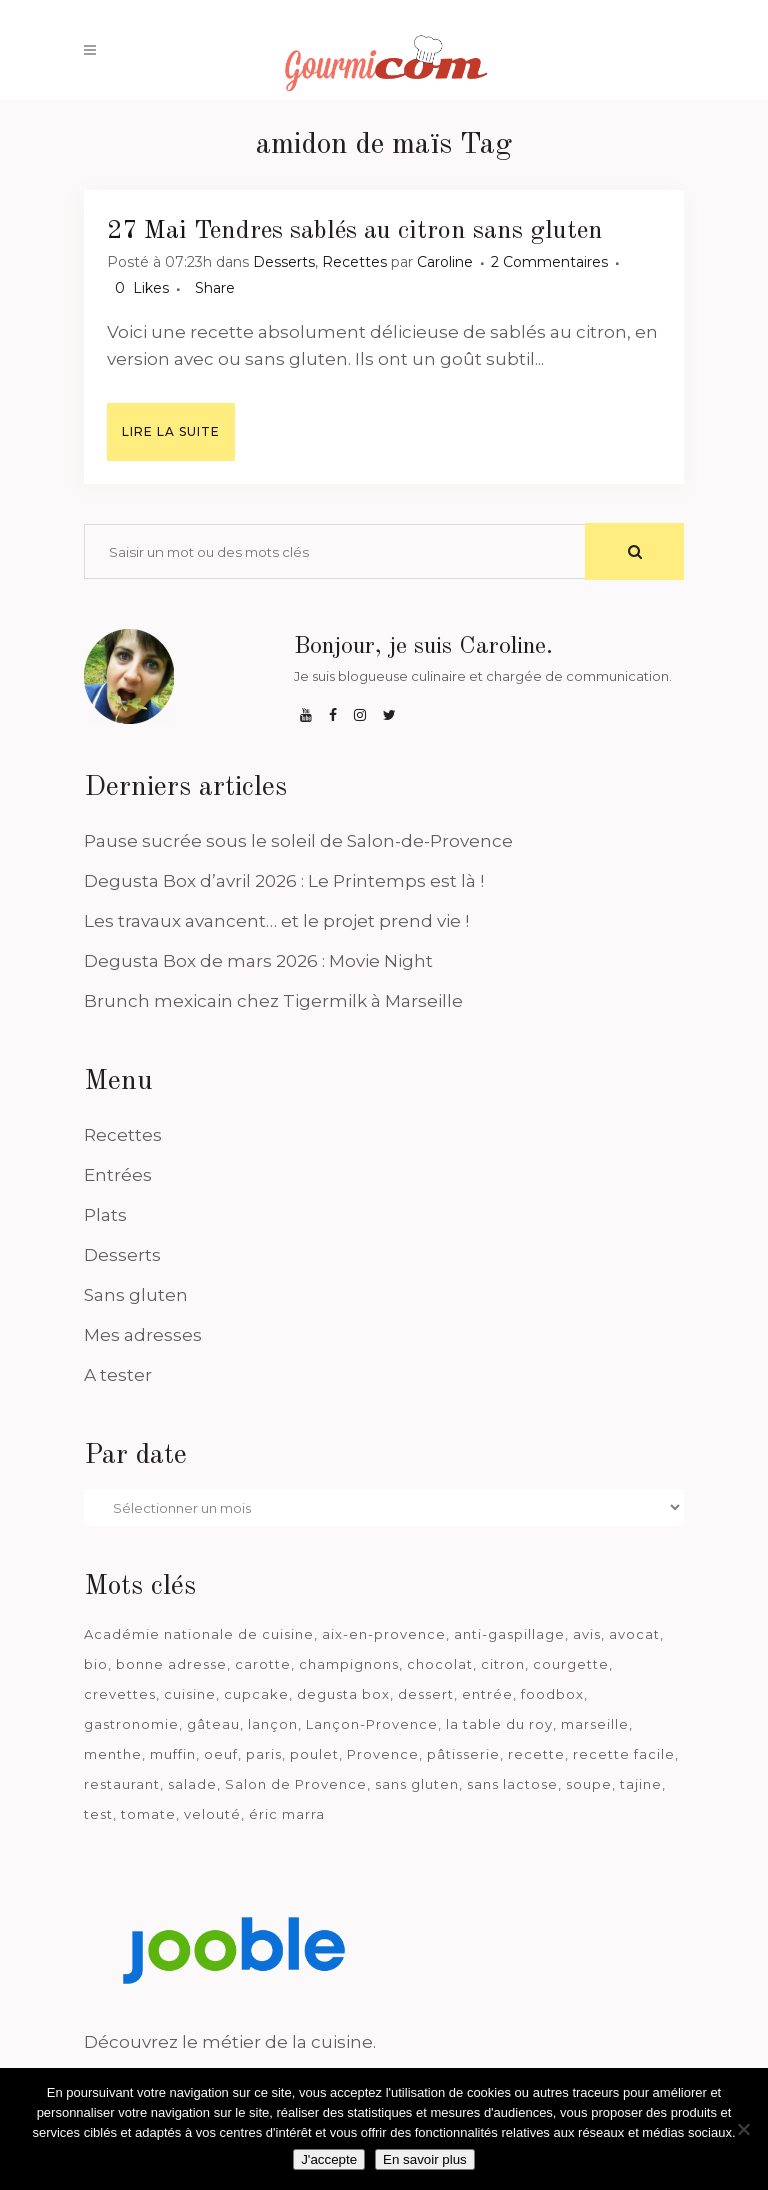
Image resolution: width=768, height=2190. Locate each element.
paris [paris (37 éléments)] (264, 1754)
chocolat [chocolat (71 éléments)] (440, 1664)
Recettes (354, 262)
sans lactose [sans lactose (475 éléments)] (512, 1784)
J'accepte (329, 2159)
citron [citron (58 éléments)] (503, 1664)
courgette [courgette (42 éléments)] (571, 1664)
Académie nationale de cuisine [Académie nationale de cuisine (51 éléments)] (199, 1634)
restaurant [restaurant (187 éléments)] (122, 1784)
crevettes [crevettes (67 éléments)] (120, 1694)
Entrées (118, 1175)
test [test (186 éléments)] (98, 1814)
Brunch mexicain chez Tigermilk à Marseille (273, 1001)
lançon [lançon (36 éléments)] (273, 1724)
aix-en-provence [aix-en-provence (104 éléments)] (384, 1634)
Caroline (445, 262)
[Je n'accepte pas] (743, 2129)
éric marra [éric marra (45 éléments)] (287, 1814)
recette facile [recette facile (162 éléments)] (624, 1754)
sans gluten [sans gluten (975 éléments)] (417, 1784)
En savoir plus (425, 2159)
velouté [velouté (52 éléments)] (212, 1814)
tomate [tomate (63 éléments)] (148, 1814)
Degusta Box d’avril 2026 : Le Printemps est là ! (284, 881)
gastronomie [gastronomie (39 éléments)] (131, 1724)
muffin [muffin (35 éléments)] (173, 1754)
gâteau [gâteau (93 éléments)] (213, 1724)
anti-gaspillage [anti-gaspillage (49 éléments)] (509, 1634)
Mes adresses (143, 1335)
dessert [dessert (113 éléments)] (426, 1694)
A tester (118, 1375)
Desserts (284, 262)
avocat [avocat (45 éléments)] (634, 1634)
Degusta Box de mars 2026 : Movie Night (258, 961)
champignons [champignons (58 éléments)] (349, 1664)
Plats (105, 1215)
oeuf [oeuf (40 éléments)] (221, 1754)
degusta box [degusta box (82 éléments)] (343, 1694)
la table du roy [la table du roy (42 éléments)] (499, 1724)
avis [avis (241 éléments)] (587, 1634)
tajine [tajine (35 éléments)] (641, 1784)
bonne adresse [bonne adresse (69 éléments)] (171, 1664)
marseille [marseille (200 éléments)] (595, 1724)
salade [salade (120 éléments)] (192, 1784)
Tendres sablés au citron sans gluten (398, 231)
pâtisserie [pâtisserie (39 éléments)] (463, 1754)
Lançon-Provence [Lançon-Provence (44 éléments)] (372, 1724)
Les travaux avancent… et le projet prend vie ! (276, 921)
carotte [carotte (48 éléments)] (263, 1664)
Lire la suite (171, 431)
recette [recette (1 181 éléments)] (536, 1754)
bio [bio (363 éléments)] (96, 1664)
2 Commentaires (549, 262)
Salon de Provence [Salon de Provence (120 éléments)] (296, 1784)
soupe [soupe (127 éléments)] (589, 1784)
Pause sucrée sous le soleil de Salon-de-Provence (298, 841)
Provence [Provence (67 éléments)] (383, 1754)
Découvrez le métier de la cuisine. (230, 2042)
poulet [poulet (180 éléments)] (314, 1754)
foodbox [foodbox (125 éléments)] (552, 1694)
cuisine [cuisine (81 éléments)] (190, 1694)
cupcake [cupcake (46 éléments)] (256, 1694)
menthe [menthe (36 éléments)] (113, 1754)
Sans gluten (136, 1295)
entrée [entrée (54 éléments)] (487, 1694)
